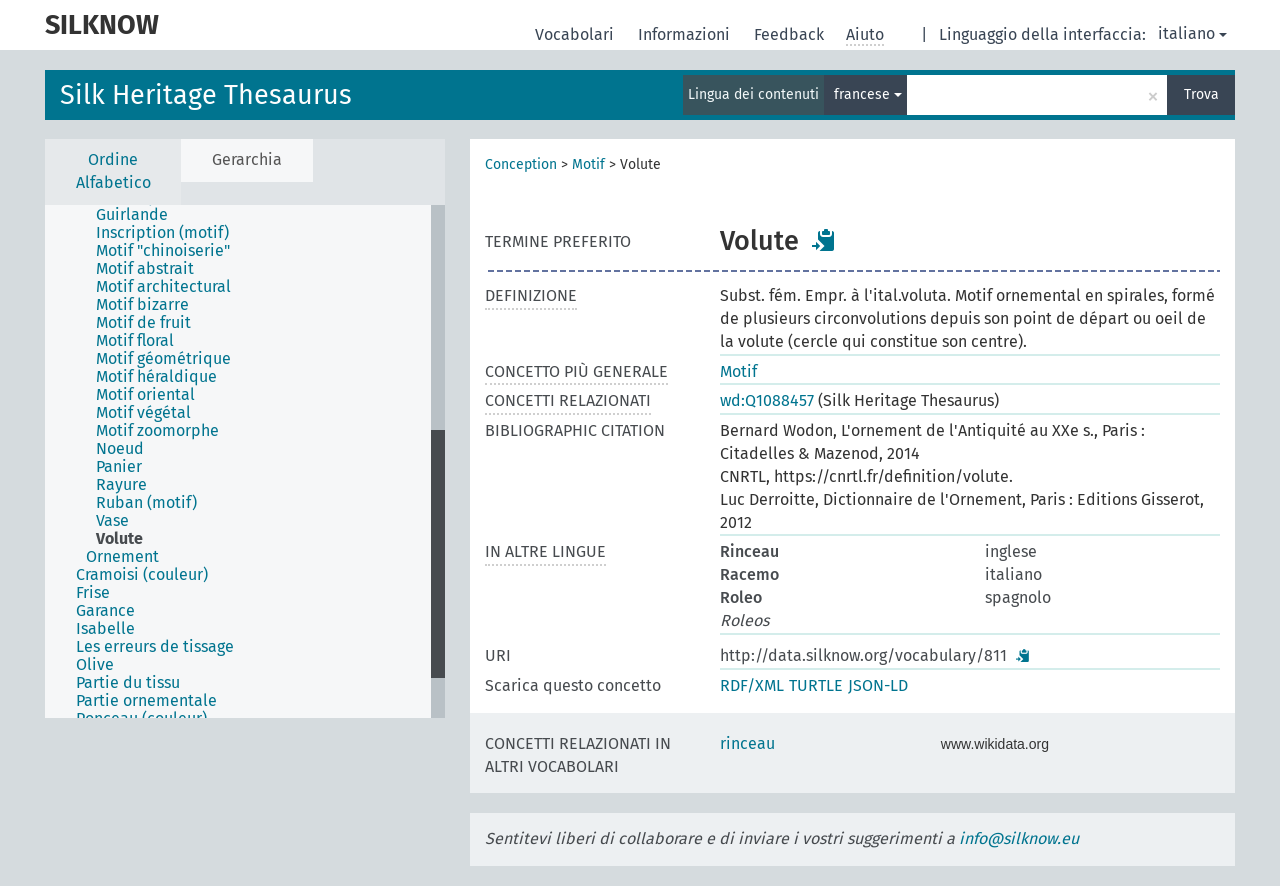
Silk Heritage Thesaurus (206, 95)
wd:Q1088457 (767, 400)
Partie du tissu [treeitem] (128, 683)
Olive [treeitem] (95, 665)
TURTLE (816, 685)
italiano (1192, 33)
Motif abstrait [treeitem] (145, 269)
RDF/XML (752, 685)
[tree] (245, 461)
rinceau (747, 743)
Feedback (791, 34)
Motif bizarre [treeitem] (142, 305)
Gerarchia (247, 159)
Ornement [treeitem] (122, 557)
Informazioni (686, 34)
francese (868, 94)
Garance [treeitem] (105, 611)
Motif (588, 164)
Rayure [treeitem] (121, 485)
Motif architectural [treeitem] (163, 287)
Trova (1201, 94)
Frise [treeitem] (93, 593)
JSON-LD (878, 685)
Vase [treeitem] (112, 521)
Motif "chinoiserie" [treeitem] (163, 251)
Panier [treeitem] (119, 467)
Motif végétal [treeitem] (143, 413)
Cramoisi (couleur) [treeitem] (142, 575)
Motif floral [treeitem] (135, 341)
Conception (521, 164)
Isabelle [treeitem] (105, 629)
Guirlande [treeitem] (132, 215)
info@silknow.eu (1019, 838)
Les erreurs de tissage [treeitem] (155, 647)
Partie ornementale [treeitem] (146, 701)
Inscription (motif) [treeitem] (162, 233)
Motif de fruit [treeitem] (143, 323)
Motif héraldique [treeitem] (156, 377)
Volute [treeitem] (119, 539)
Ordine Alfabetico (113, 171)
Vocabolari (576, 34)
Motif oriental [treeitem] (145, 395)
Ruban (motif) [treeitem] (146, 503)
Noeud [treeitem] (120, 449)
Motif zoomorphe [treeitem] (157, 431)
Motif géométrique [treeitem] (163, 359)
